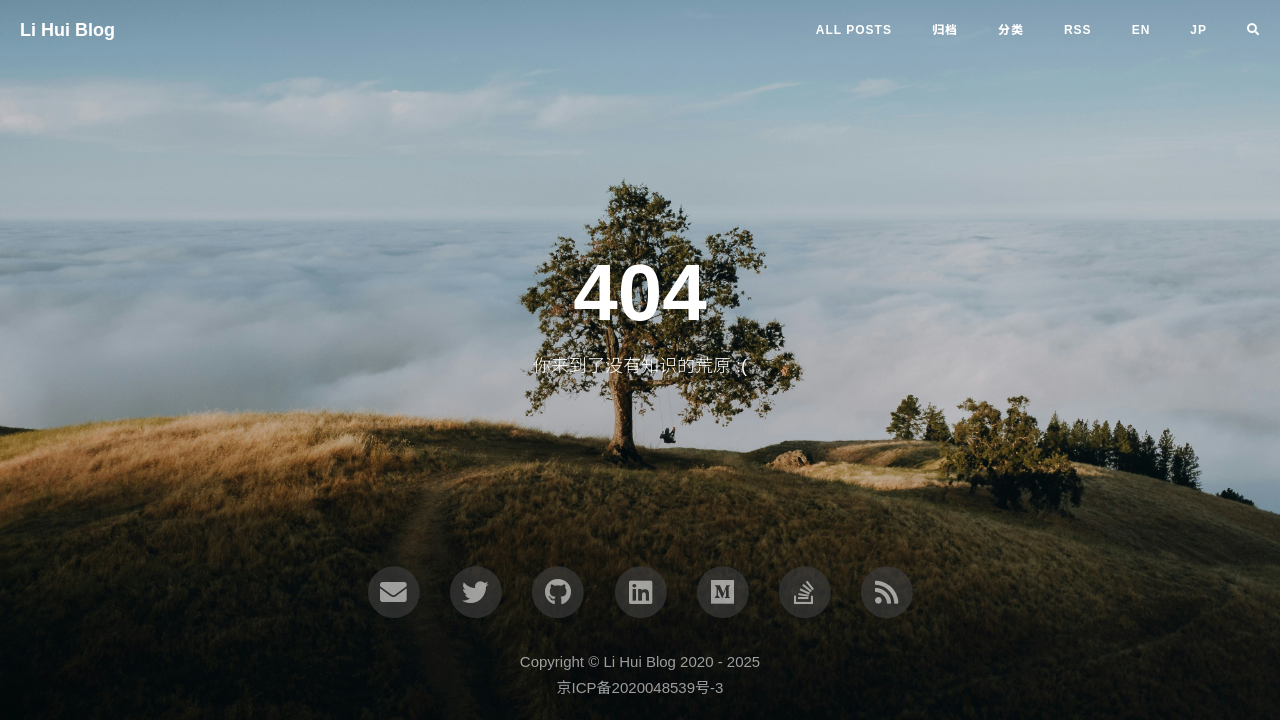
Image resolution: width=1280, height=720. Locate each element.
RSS (1078, 30)
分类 (1011, 30)
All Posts (854, 30)
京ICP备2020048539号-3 (640, 687)
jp (1198, 30)
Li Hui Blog (67, 30)
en (1141, 30)
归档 (945, 30)
